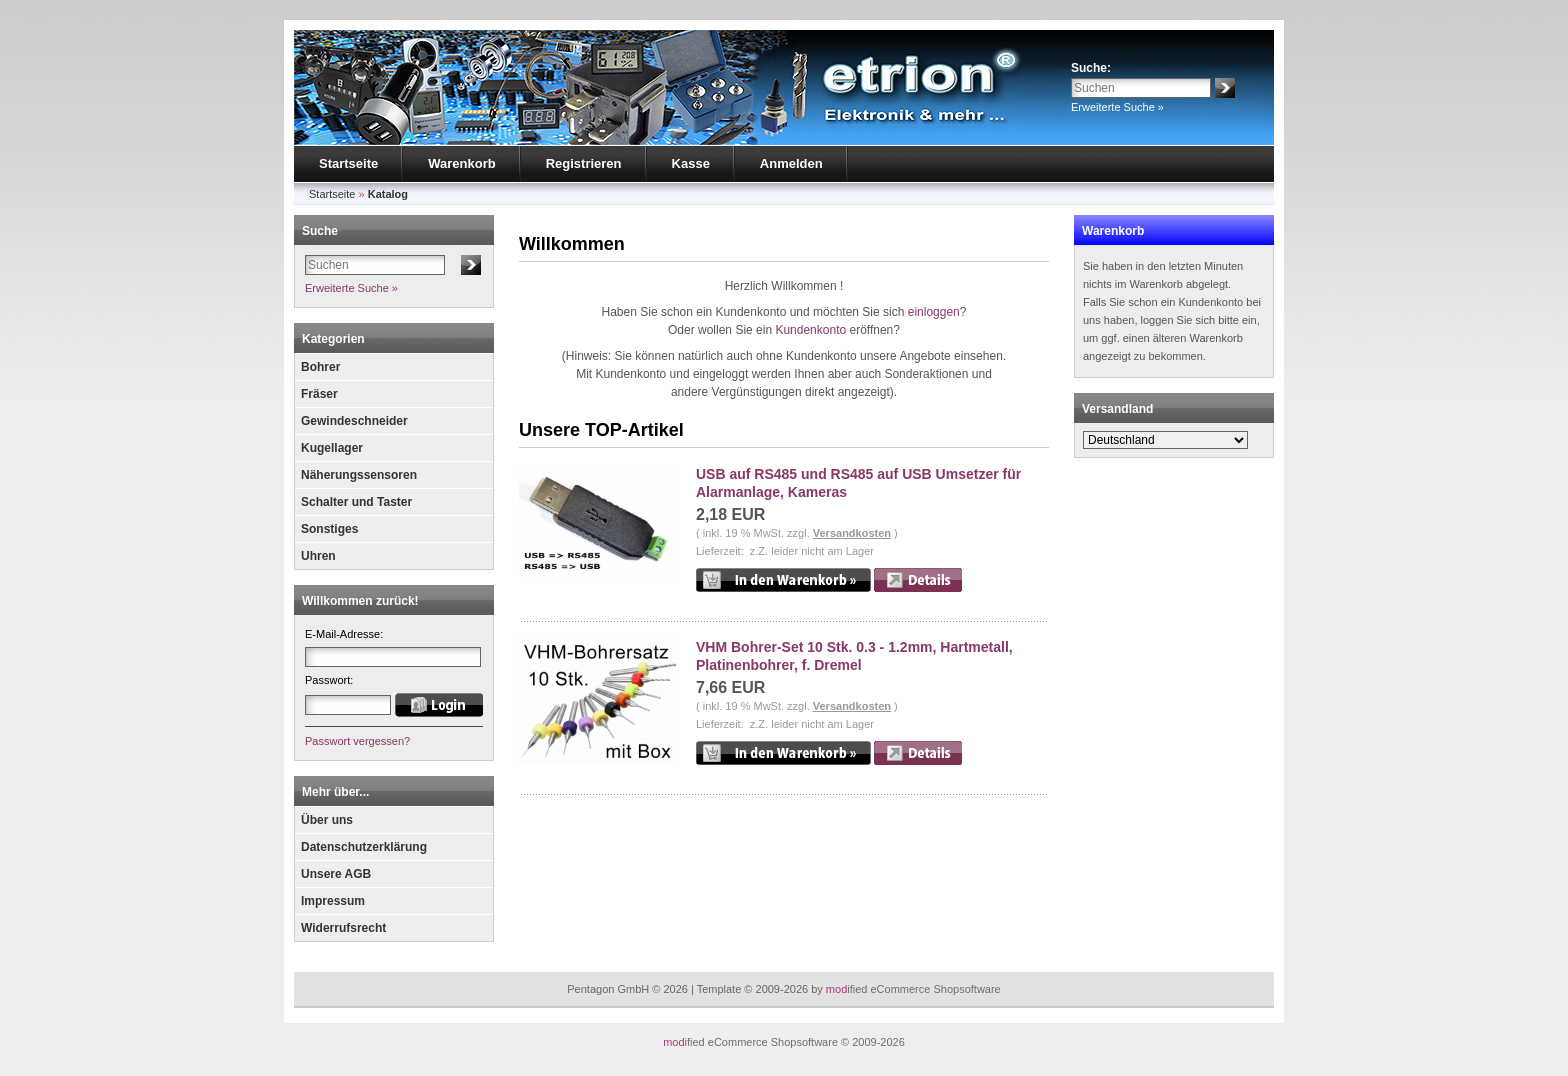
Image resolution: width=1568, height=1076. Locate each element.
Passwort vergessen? (357, 741)
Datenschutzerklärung (364, 847)
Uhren (318, 556)
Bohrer (320, 367)
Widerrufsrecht (343, 928)
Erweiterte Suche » (1117, 107)
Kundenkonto (810, 330)
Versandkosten (852, 533)
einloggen (934, 312)
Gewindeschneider (354, 421)
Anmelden (791, 163)
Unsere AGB (336, 874)
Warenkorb (461, 163)
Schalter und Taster (356, 502)
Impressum (333, 901)
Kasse (691, 163)
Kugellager (332, 448)
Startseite (348, 163)
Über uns (327, 820)
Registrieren (584, 163)
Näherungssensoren (359, 475)
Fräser (319, 394)
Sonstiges (329, 529)
